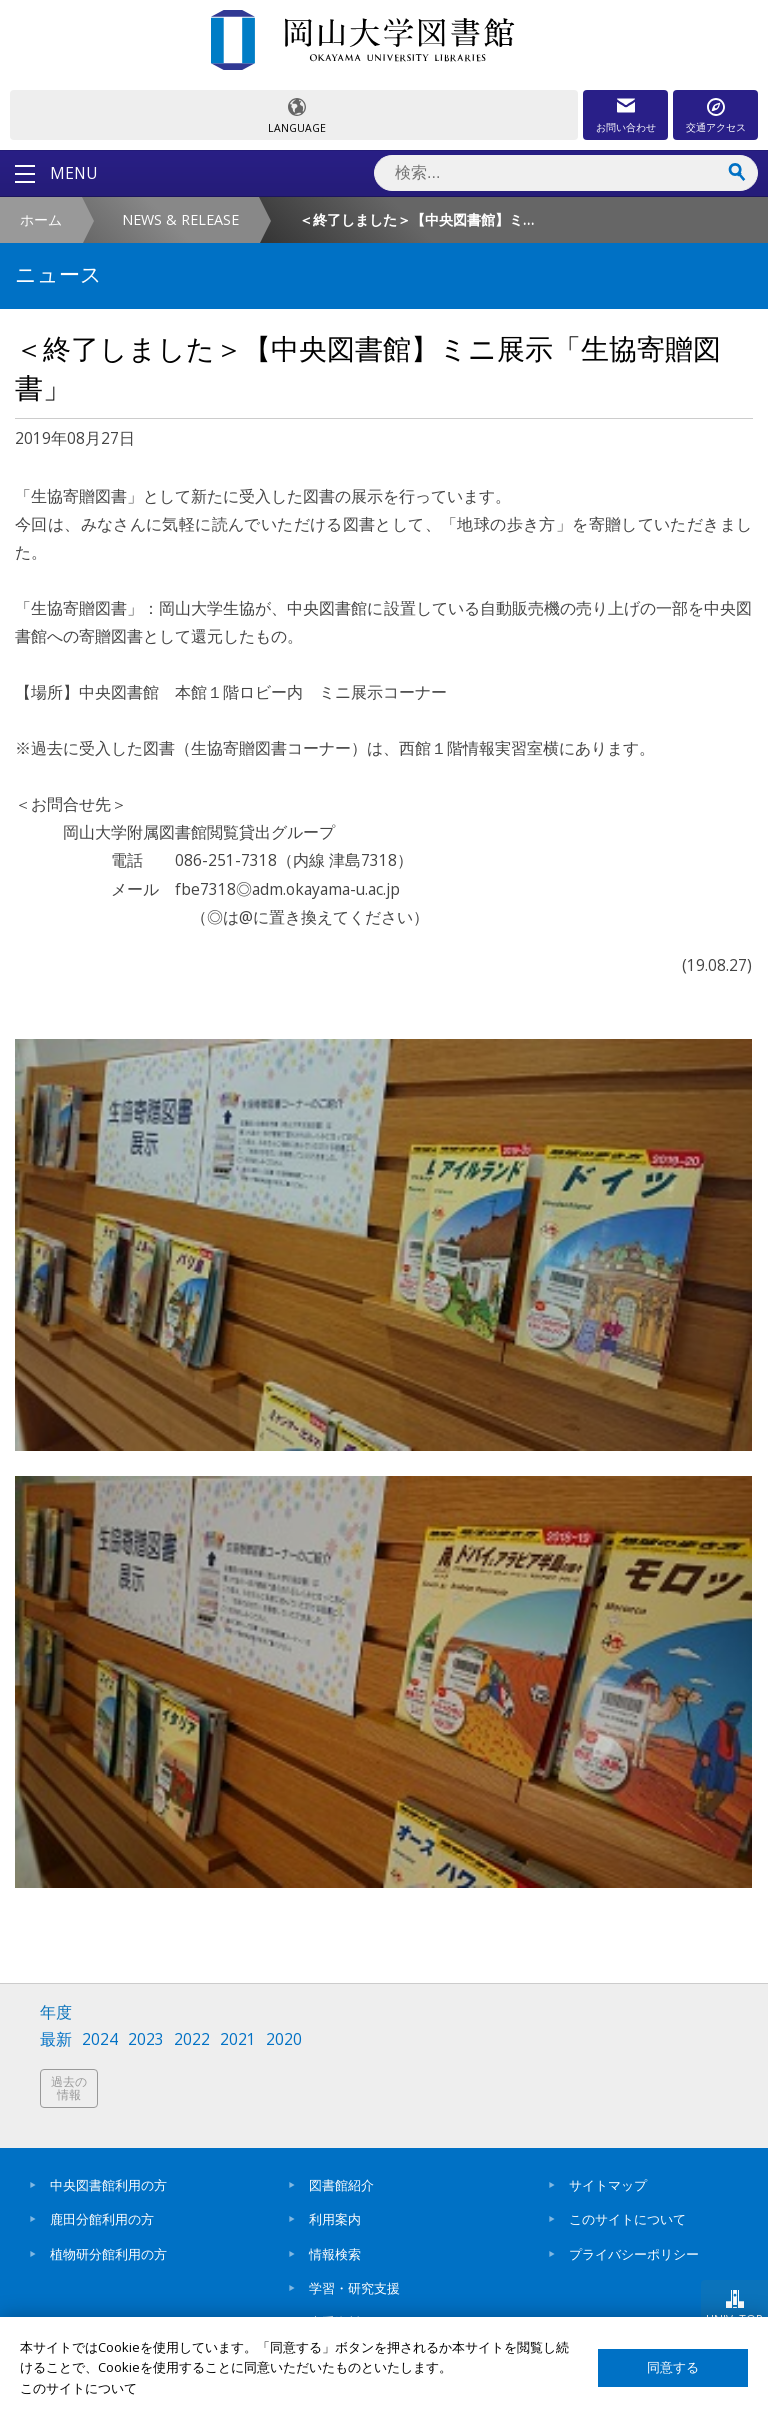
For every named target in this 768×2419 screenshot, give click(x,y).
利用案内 (335, 2219)
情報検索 (335, 2254)
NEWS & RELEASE (180, 219)
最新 (56, 2039)
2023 (146, 2039)
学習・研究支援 (354, 2288)
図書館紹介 (341, 2185)
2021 (238, 2039)
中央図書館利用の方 (108, 2185)
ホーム (41, 219)
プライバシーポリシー (634, 2254)
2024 (100, 2039)
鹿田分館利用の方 (102, 2219)
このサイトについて (627, 2219)
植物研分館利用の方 (108, 2254)
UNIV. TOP (734, 2319)
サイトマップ (608, 2185)
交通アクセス (716, 127)
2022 (192, 2039)
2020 (284, 2039)
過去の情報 (69, 2088)
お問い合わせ (626, 127)
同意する (673, 2367)
